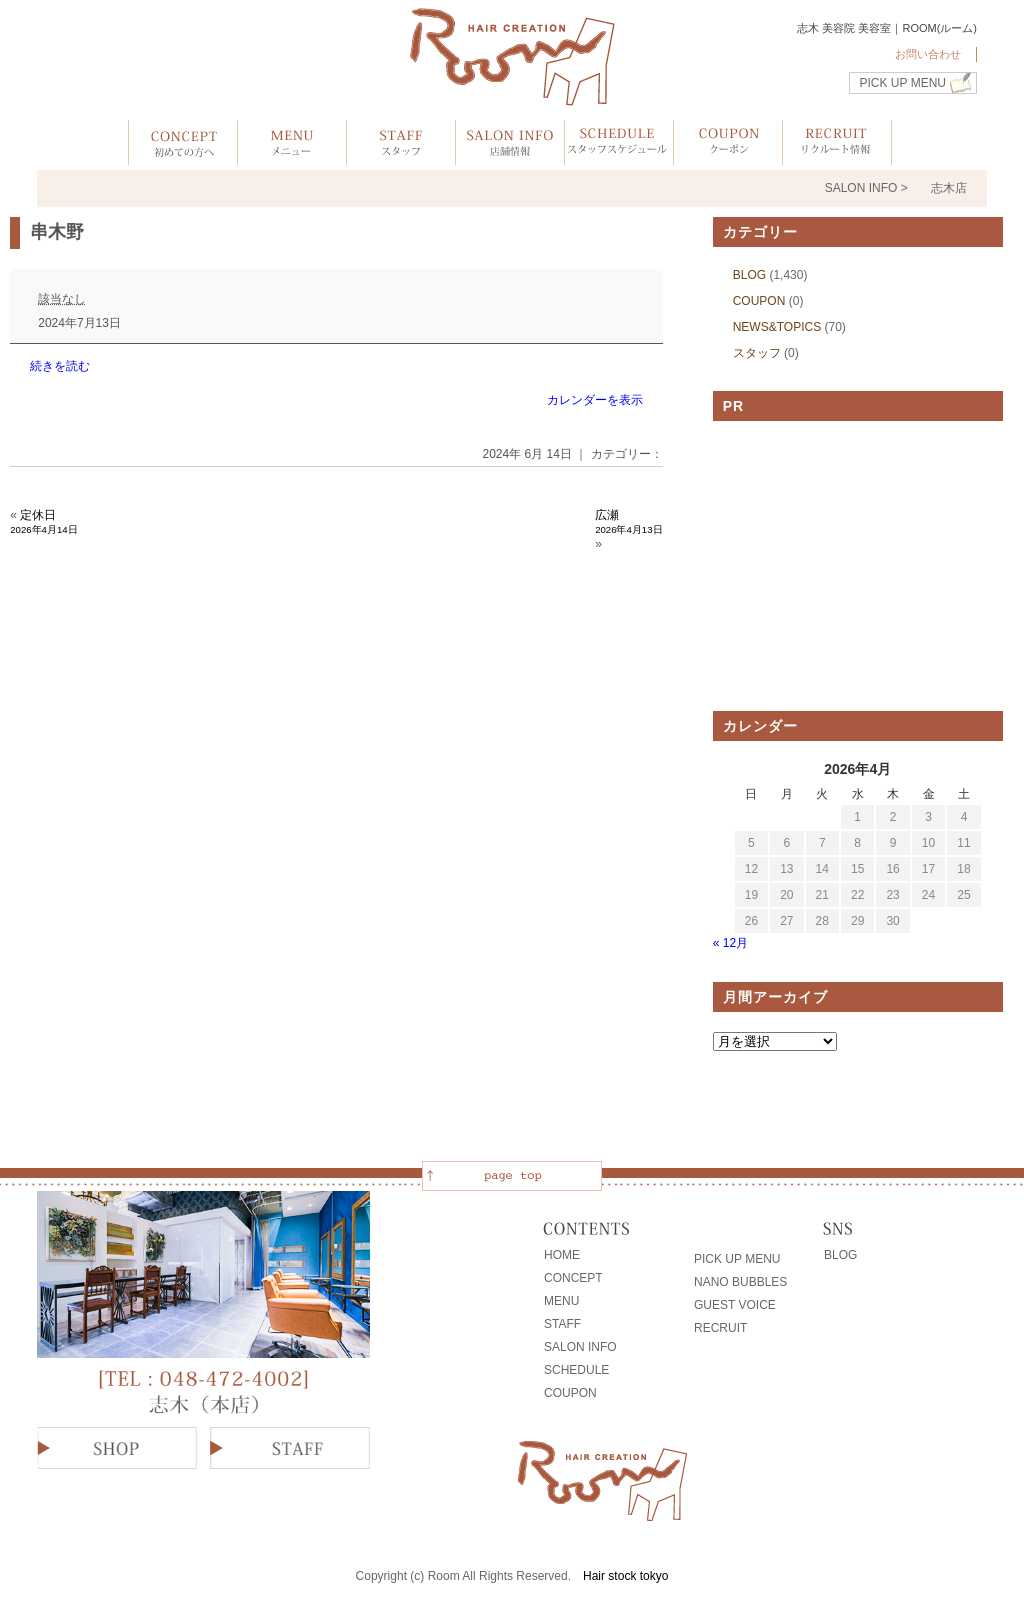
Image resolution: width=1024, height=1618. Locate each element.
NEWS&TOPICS (777, 327)
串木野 (57, 232)
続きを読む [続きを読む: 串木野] (60, 366)
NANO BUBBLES (740, 1282)
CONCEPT (573, 1278)
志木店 (949, 188)
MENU (561, 1301)
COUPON (759, 301)
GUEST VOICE (735, 1305)
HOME (562, 1255)
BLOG (749, 275)
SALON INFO (580, 1347)
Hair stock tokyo (625, 1576)
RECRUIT (720, 1328)
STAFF (562, 1324)
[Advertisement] (858, 566)
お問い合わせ (928, 54)
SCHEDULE (576, 1370)
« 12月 (730, 943)
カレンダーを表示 (595, 400)
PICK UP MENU (903, 83)
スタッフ (757, 353)
